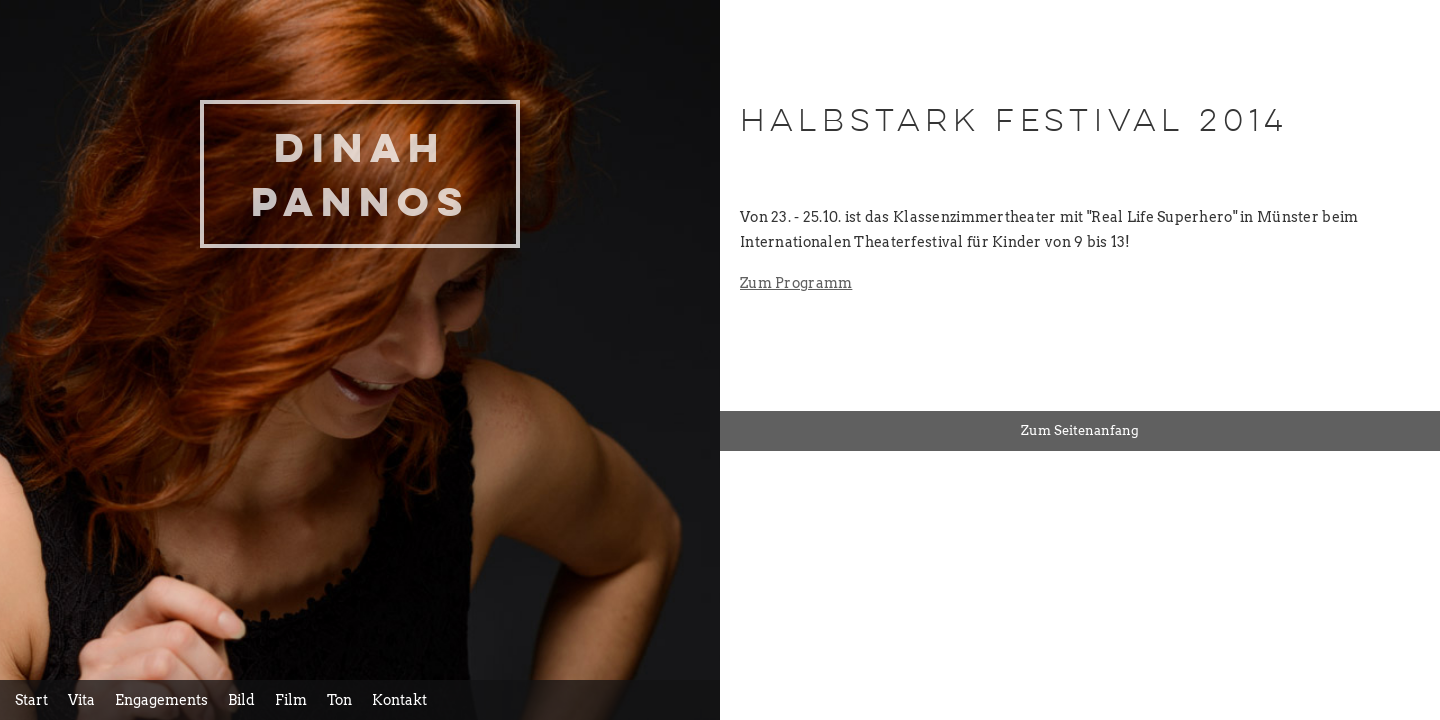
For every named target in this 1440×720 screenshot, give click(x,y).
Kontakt (399, 700)
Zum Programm (796, 283)
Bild (241, 700)
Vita (81, 700)
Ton (339, 700)
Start (31, 700)
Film (291, 700)
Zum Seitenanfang (1080, 430)
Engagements (161, 700)
